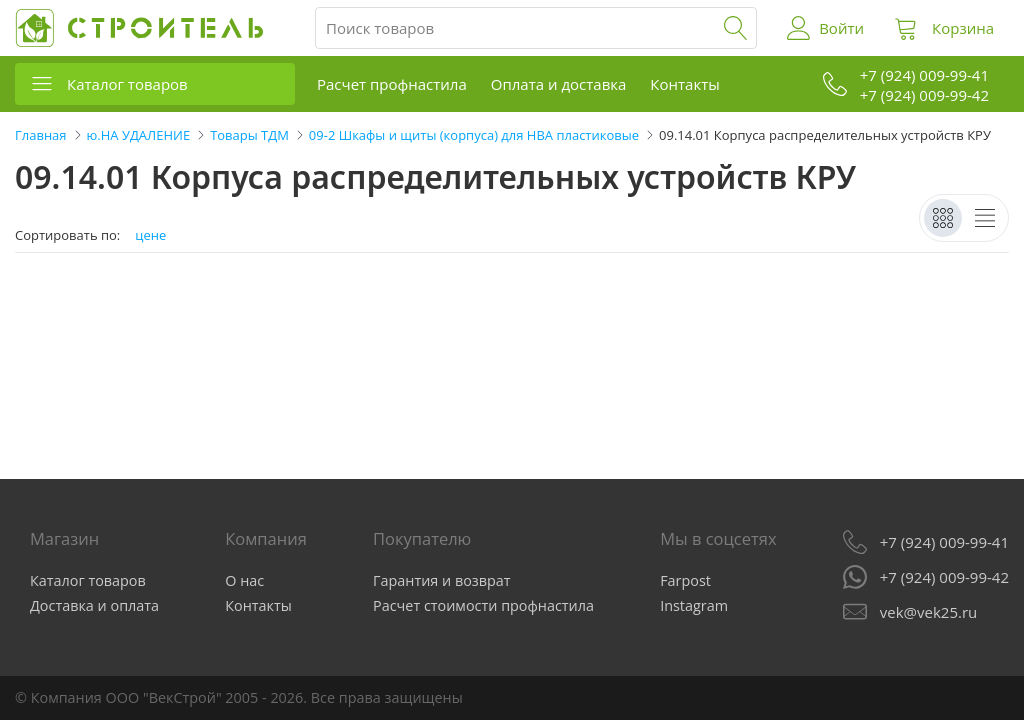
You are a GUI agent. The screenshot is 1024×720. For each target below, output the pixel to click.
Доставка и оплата (94, 605)
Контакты (684, 84)
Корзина (963, 28)
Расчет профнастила (392, 84)
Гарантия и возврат (442, 580)
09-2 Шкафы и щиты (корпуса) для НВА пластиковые (474, 135)
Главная (41, 135)
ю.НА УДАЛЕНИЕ (139, 135)
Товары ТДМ (249, 135)
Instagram (694, 605)
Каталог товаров (127, 84)
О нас (244, 580)
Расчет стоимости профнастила (483, 605)
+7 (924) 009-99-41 (944, 542)
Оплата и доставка (559, 84)
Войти (841, 28)
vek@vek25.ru (928, 612)
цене (150, 235)
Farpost (685, 580)
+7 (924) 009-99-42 (944, 577)
